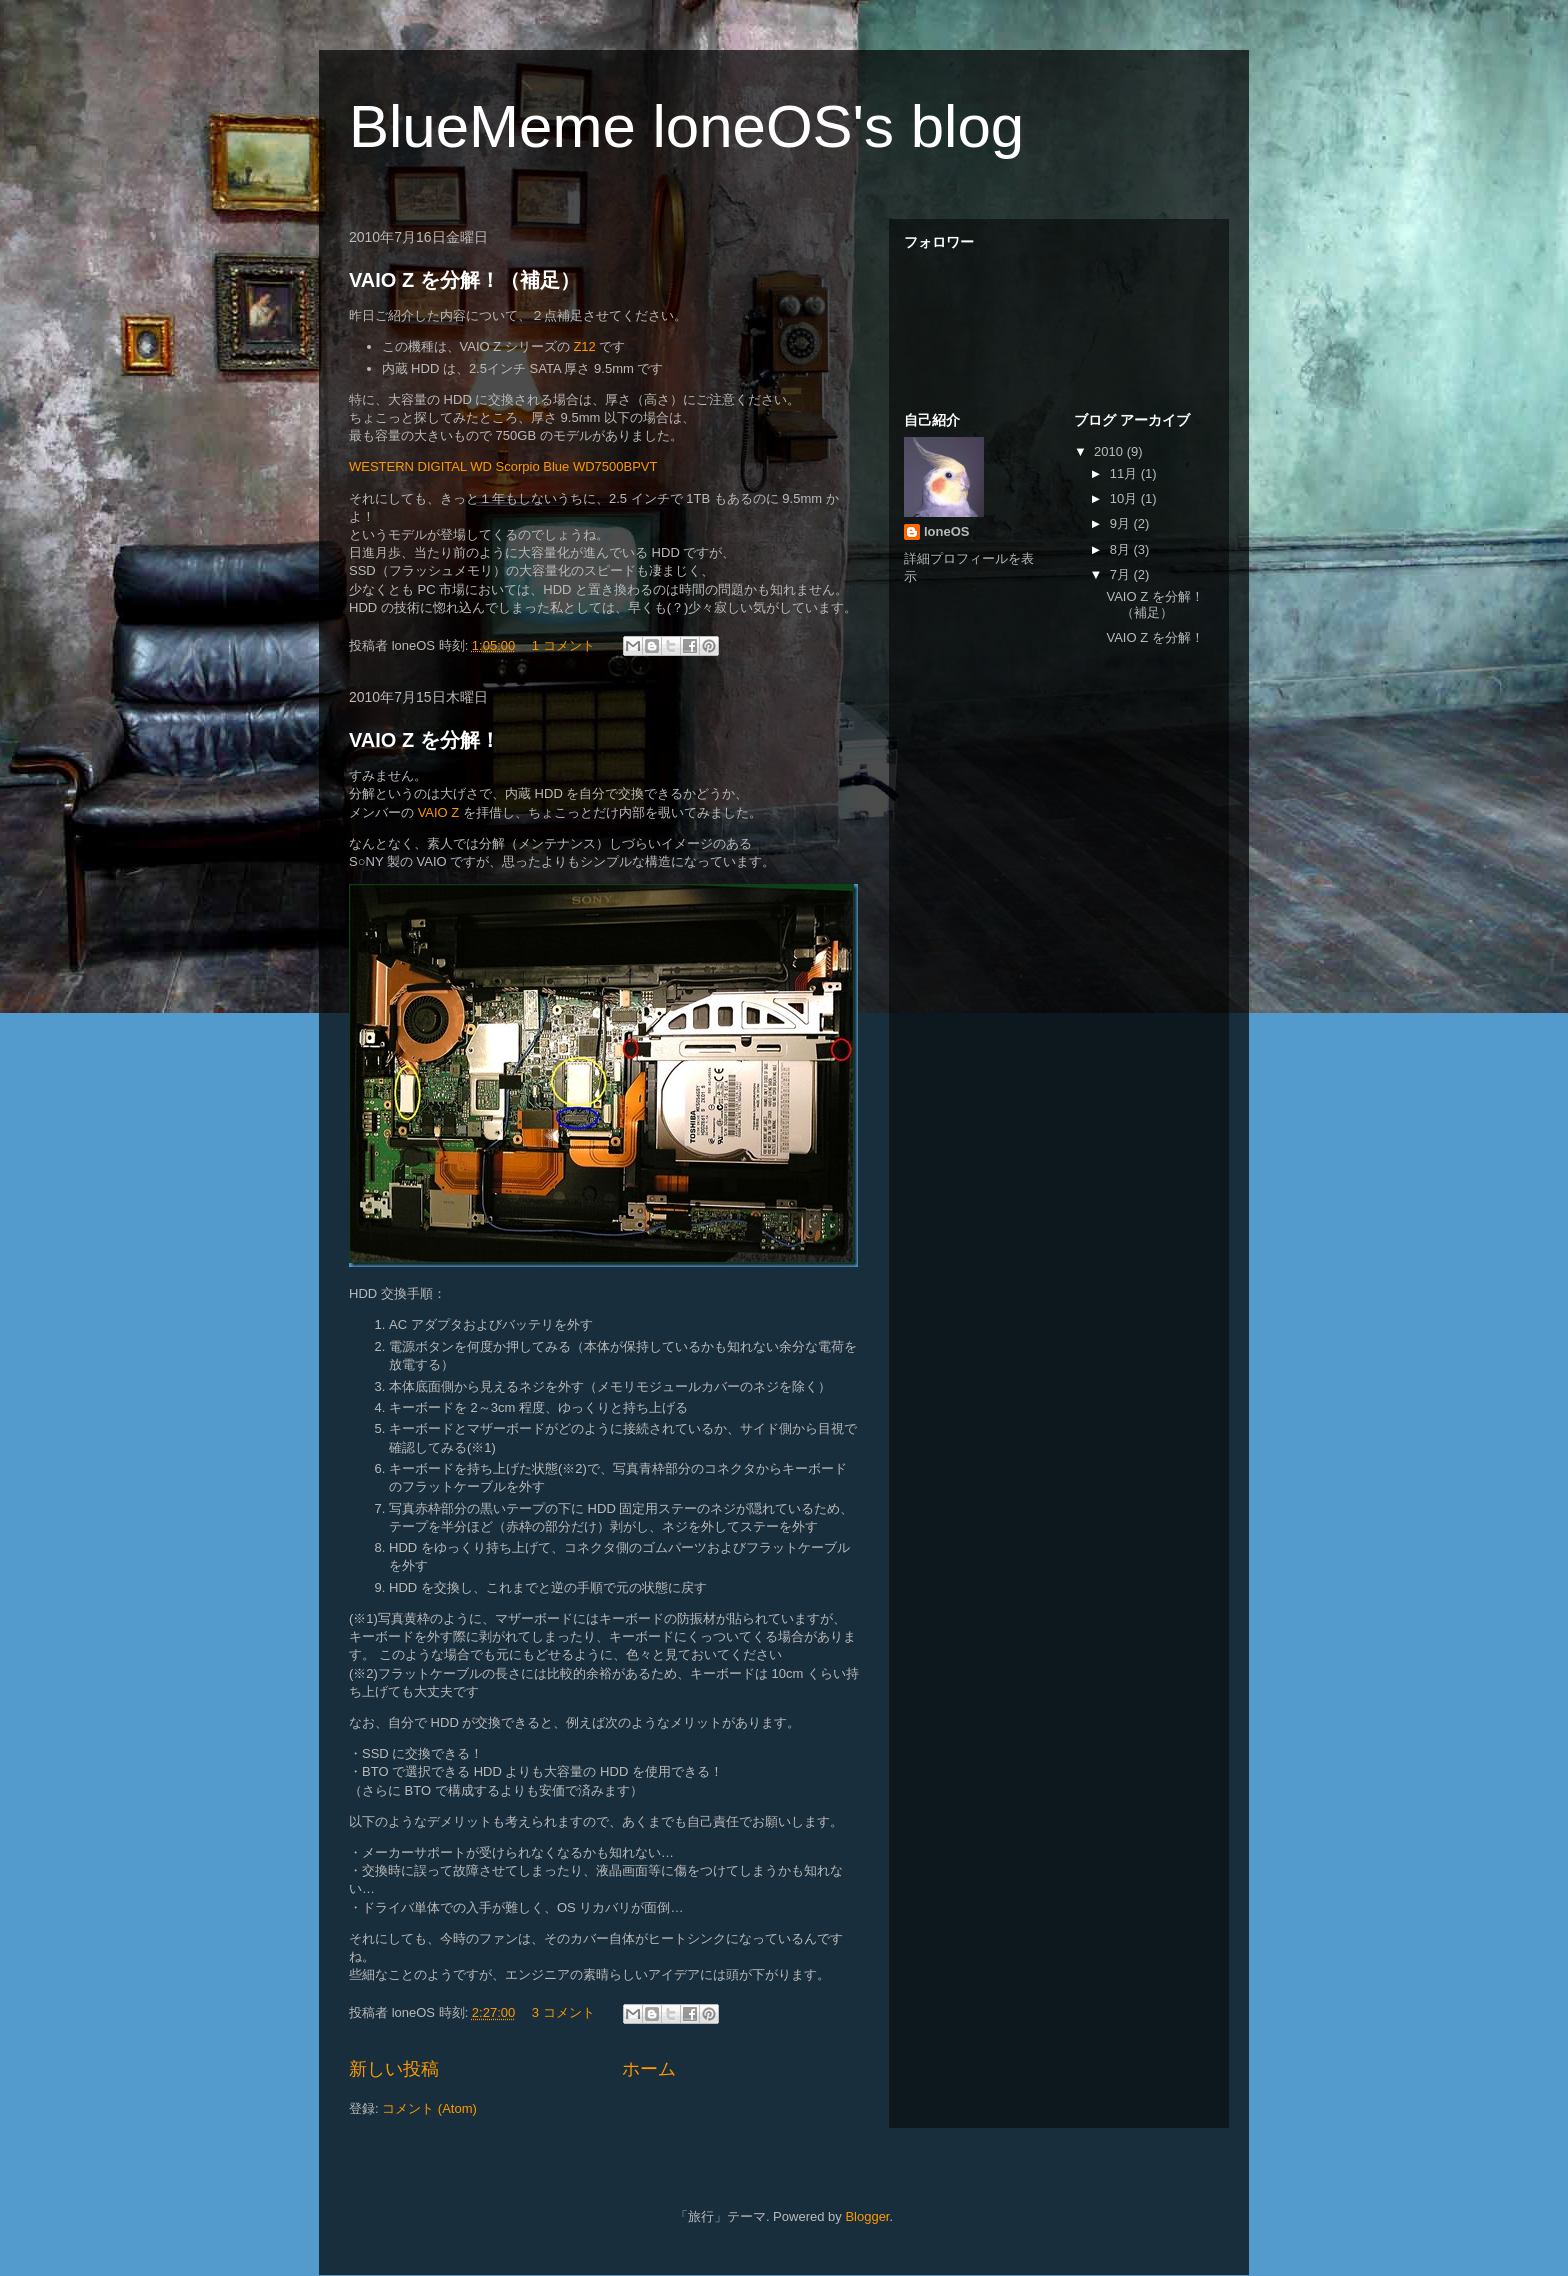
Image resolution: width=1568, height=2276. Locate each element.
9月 (1122, 523)
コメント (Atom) (429, 2108)
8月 (1122, 549)
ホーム (649, 2069)
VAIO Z (439, 812)
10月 (1125, 498)
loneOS (947, 531)
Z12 (584, 346)
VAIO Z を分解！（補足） (464, 280)
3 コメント (563, 2012)
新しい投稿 (394, 2069)
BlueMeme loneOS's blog (686, 126)
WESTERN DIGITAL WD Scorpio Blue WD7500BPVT (503, 466)
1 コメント (563, 645)
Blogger (867, 2216)
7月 (1122, 574)
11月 (1125, 473)
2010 (1110, 451)
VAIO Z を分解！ (424, 740)
